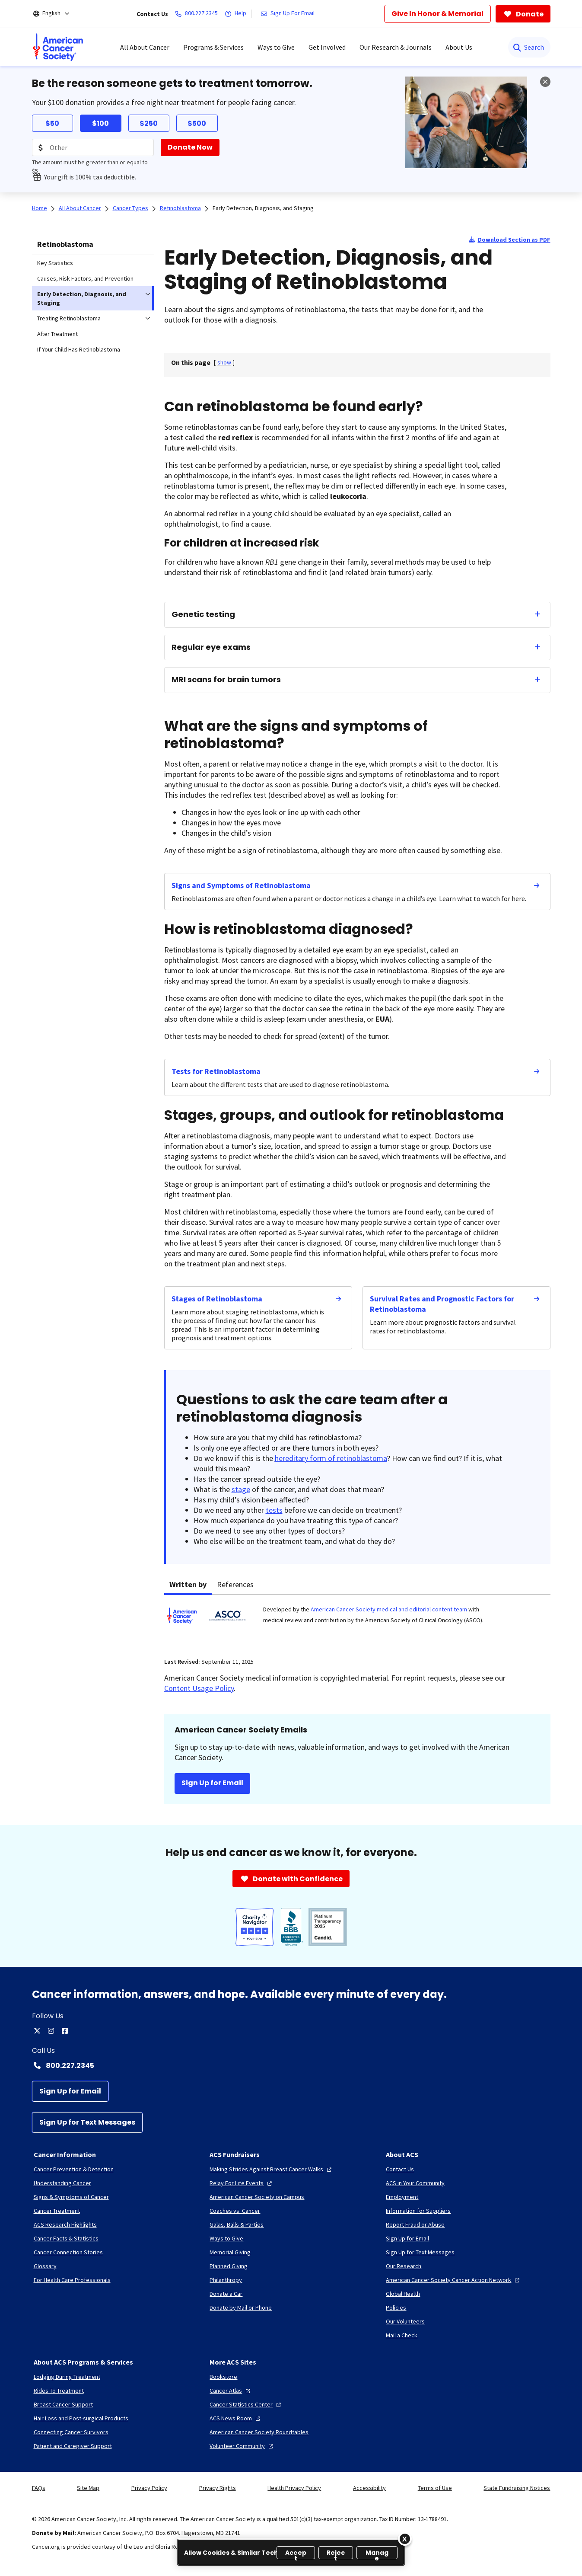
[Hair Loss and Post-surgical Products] (81, 2418)
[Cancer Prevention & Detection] (74, 2169)
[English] (57, 14)
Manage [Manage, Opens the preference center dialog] (377, 2553)
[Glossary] (45, 2266)
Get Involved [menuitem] (327, 47)
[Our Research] (403, 2266)
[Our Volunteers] (405, 2321)
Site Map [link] (88, 2488)
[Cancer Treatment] (57, 2210)
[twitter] (37, 2031)
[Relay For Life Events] (242, 2183)
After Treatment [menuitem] (57, 334)
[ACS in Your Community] (415, 2183)
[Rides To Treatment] (59, 2390)
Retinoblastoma (65, 244)
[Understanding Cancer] (62, 2183)
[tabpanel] (357, 1621)
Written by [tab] (188, 1584)
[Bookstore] (223, 2376)
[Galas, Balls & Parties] (237, 2224)
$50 (52, 123)
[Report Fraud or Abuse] (415, 2224)
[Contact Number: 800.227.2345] (291, 2065)
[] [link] (224, 362)
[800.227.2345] (198, 14)
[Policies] (396, 2307)
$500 (197, 123)
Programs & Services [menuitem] (213, 47)
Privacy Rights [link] (217, 2488)
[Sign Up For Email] (289, 14)
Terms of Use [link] (435, 2488)
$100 (100, 123)
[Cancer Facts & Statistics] (66, 2238)
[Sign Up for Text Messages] (87, 2122)
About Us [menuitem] (458, 47)
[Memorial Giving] (230, 2252)
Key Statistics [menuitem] (55, 263)
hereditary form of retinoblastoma (331, 1458)
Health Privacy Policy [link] (294, 2488)
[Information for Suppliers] (418, 2210)
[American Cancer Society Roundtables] (259, 2432)
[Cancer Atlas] (231, 2390)
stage (241, 1489)
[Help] (237, 14)
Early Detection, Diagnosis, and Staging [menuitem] (81, 298)
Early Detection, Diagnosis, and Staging (263, 208)
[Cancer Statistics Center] (246, 2404)
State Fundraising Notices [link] (516, 2488)
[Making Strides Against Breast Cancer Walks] (272, 2169)
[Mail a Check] (401, 2335)
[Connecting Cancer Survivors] (71, 2432)
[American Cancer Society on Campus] (257, 2197)
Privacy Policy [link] (149, 2488)
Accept (295, 2553)
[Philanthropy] (226, 2280)
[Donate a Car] (226, 2293)
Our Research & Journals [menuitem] (395, 47)
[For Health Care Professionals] (72, 2280)
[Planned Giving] (229, 2266)
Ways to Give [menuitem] (276, 47)
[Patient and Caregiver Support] (73, 2446)
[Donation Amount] (93, 147)
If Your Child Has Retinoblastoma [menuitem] (78, 349)
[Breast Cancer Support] (63, 2404)
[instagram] (51, 2031)
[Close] (405, 2539)
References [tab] (235, 1584)
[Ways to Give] (226, 2238)
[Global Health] (403, 2293)
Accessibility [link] (369, 2488)
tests (274, 1510)
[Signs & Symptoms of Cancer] (71, 2197)
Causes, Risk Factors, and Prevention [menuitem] (85, 278)
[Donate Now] (190, 147)
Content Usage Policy (199, 1688)
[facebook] (65, 2031)
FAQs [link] (38, 2488)
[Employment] (402, 2197)
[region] (291, 2552)
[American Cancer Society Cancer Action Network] (454, 2280)
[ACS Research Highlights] (65, 2224)
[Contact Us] (400, 2169)
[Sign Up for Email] (70, 2091)
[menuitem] (58, 47)
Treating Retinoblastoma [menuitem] (69, 318)
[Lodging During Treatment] (67, 2376)
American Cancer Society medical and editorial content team (389, 1609)
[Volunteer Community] (242, 2446)
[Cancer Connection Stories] (68, 2252)
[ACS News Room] (236, 2418)
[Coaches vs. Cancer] (235, 2210)
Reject (336, 2553)
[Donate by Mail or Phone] (241, 2307)
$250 (149, 123)
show (224, 362)
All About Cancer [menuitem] (144, 47)
